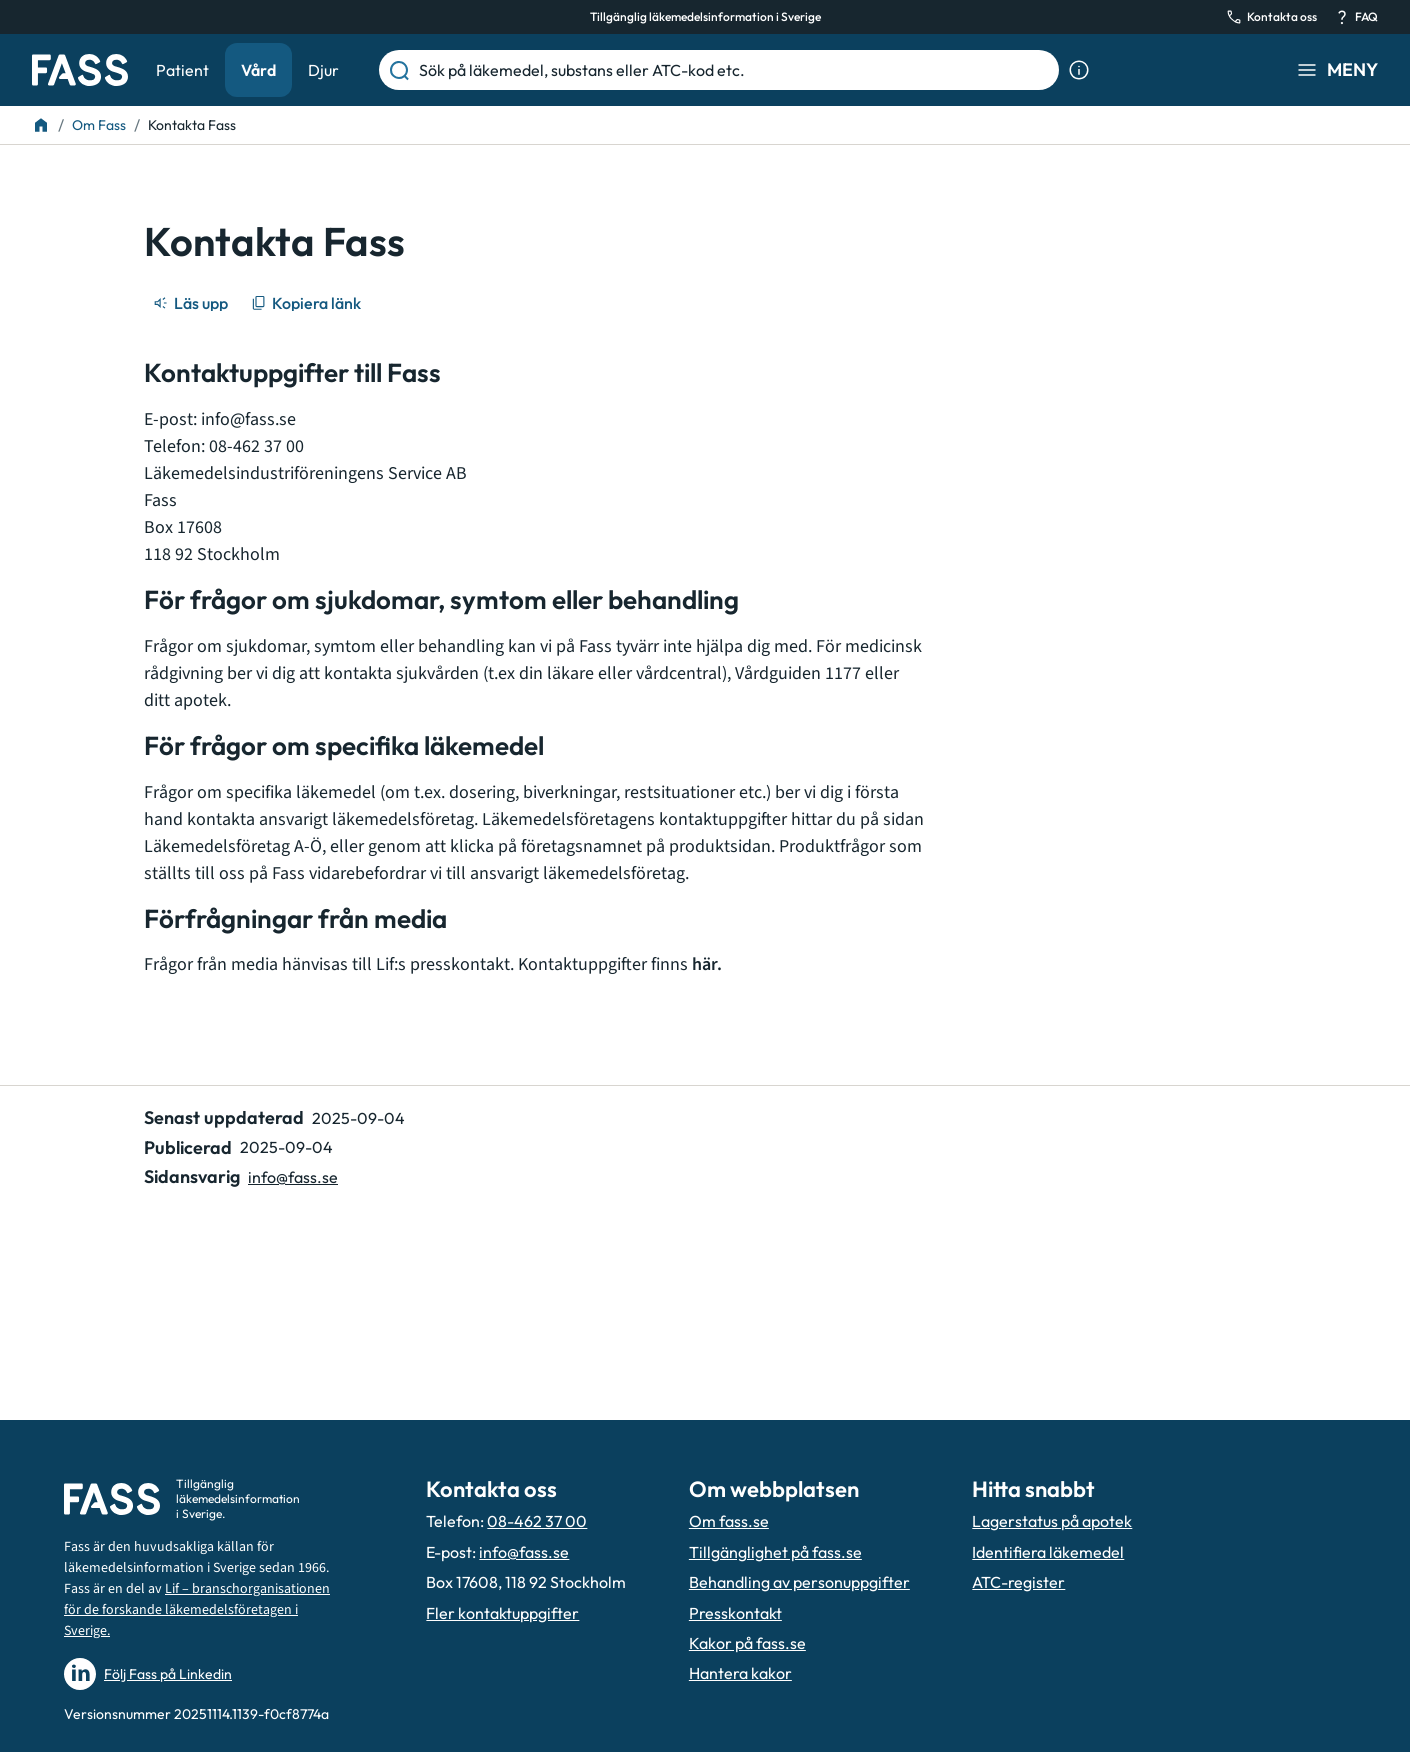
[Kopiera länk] (307, 303)
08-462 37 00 (537, 1521)
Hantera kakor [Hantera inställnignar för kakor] (740, 1673)
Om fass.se (729, 1521)
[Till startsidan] (41, 125)
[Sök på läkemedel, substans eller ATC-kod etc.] (735, 70)
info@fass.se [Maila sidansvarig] (293, 1177)
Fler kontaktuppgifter (502, 1613)
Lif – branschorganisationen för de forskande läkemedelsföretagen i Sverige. (197, 1610)
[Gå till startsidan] (80, 70)
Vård (258, 70)
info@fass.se (248, 419)
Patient (182, 70)
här (704, 964)
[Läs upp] (192, 303)
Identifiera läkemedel (1048, 1552)
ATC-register (1018, 1582)
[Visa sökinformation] (1079, 70)
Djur (323, 70)
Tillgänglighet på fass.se (775, 1552)
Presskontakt (735, 1613)
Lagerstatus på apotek (1052, 1521)
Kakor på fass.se (747, 1643)
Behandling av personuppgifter (799, 1582)
